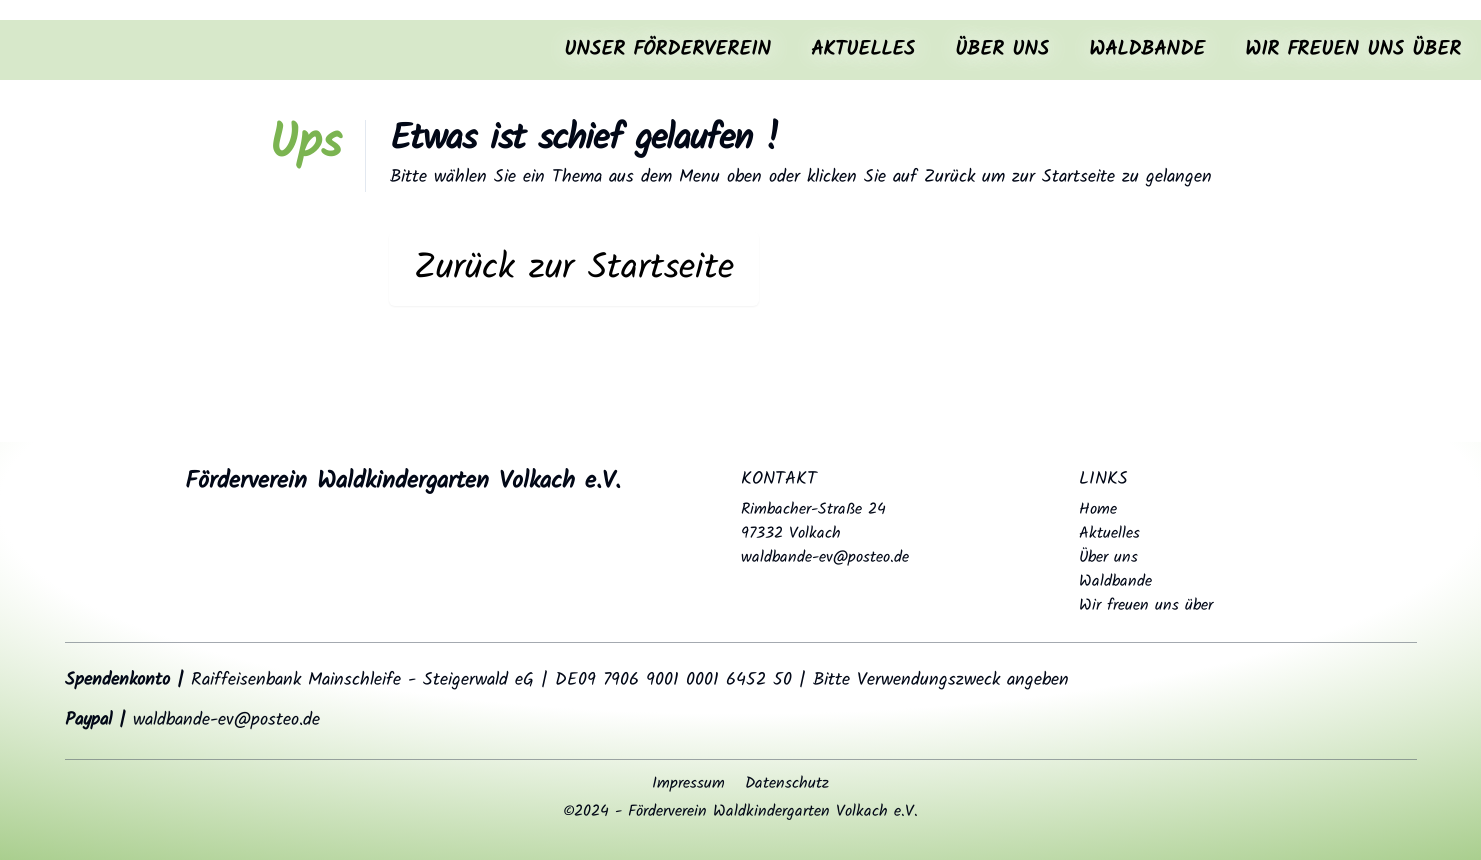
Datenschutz (787, 784)
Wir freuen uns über (1353, 50)
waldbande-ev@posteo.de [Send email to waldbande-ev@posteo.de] (825, 557)
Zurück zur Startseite (574, 268)
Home (1098, 509)
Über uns (1002, 50)
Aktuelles (863, 50)
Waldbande (1147, 50)
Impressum (688, 784)
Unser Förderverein (667, 50)
